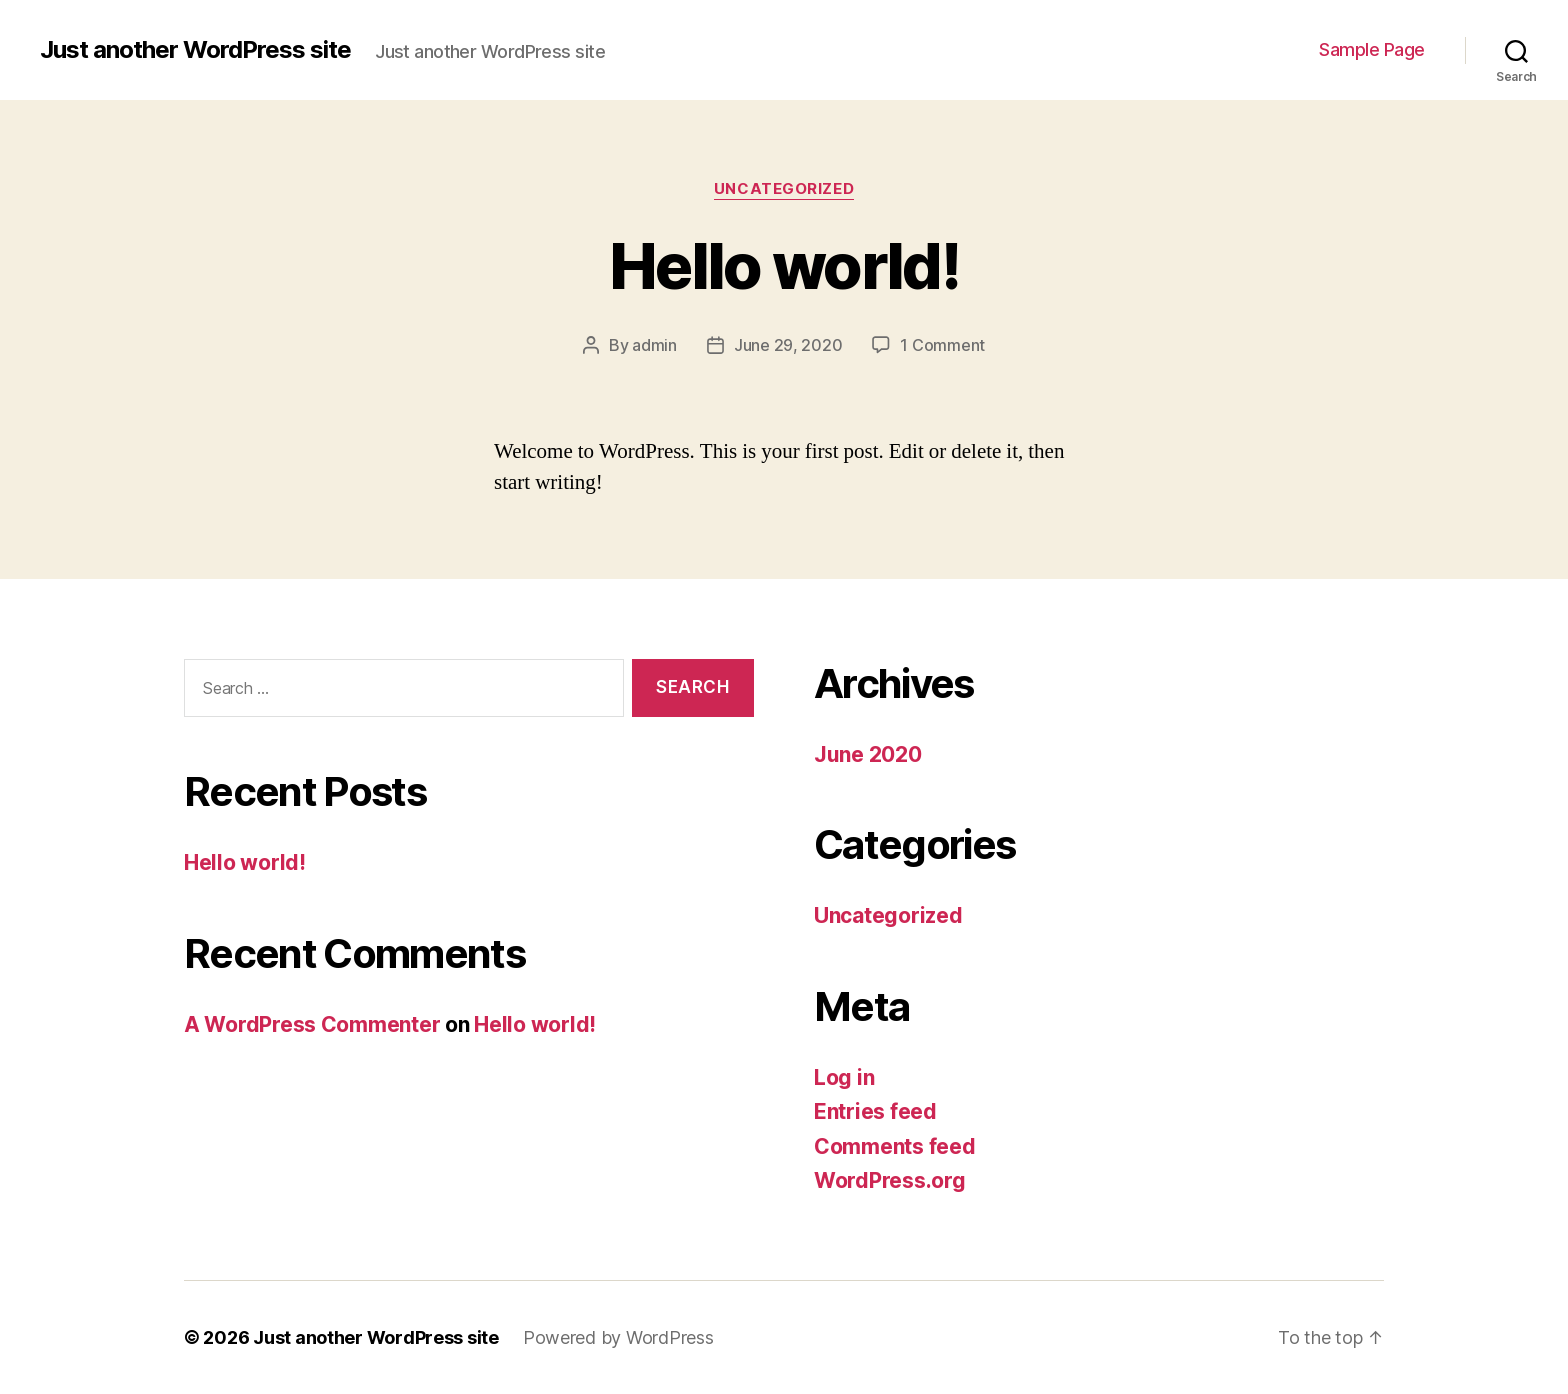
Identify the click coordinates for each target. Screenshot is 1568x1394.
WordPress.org (890, 1180)
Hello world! (784, 265)
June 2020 (868, 754)
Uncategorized (784, 189)
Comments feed (895, 1146)
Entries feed (875, 1111)
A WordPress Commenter (312, 1024)
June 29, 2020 (788, 345)
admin (654, 345)
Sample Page (1372, 49)
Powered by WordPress (618, 1337)
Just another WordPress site (195, 50)
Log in (844, 1077)
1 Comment (942, 345)
